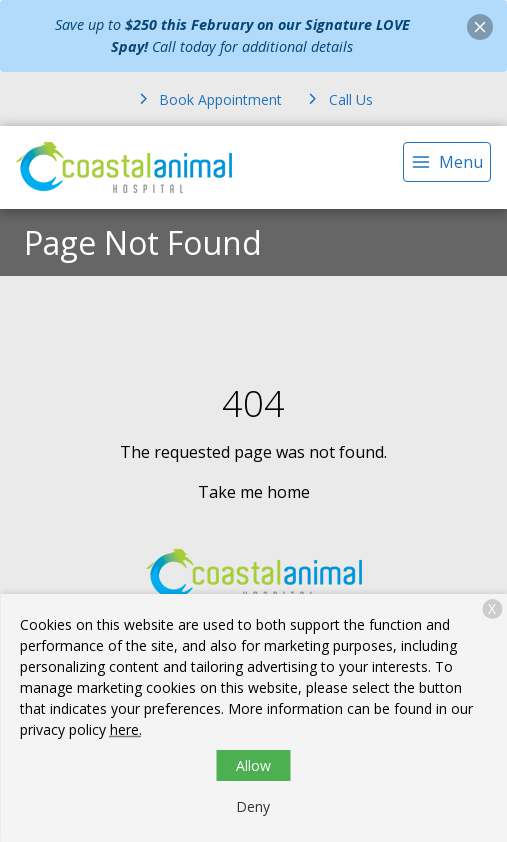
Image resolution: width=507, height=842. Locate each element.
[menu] (447, 162)
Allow (253, 765)
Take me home (254, 492)
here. (126, 729)
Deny (253, 806)
